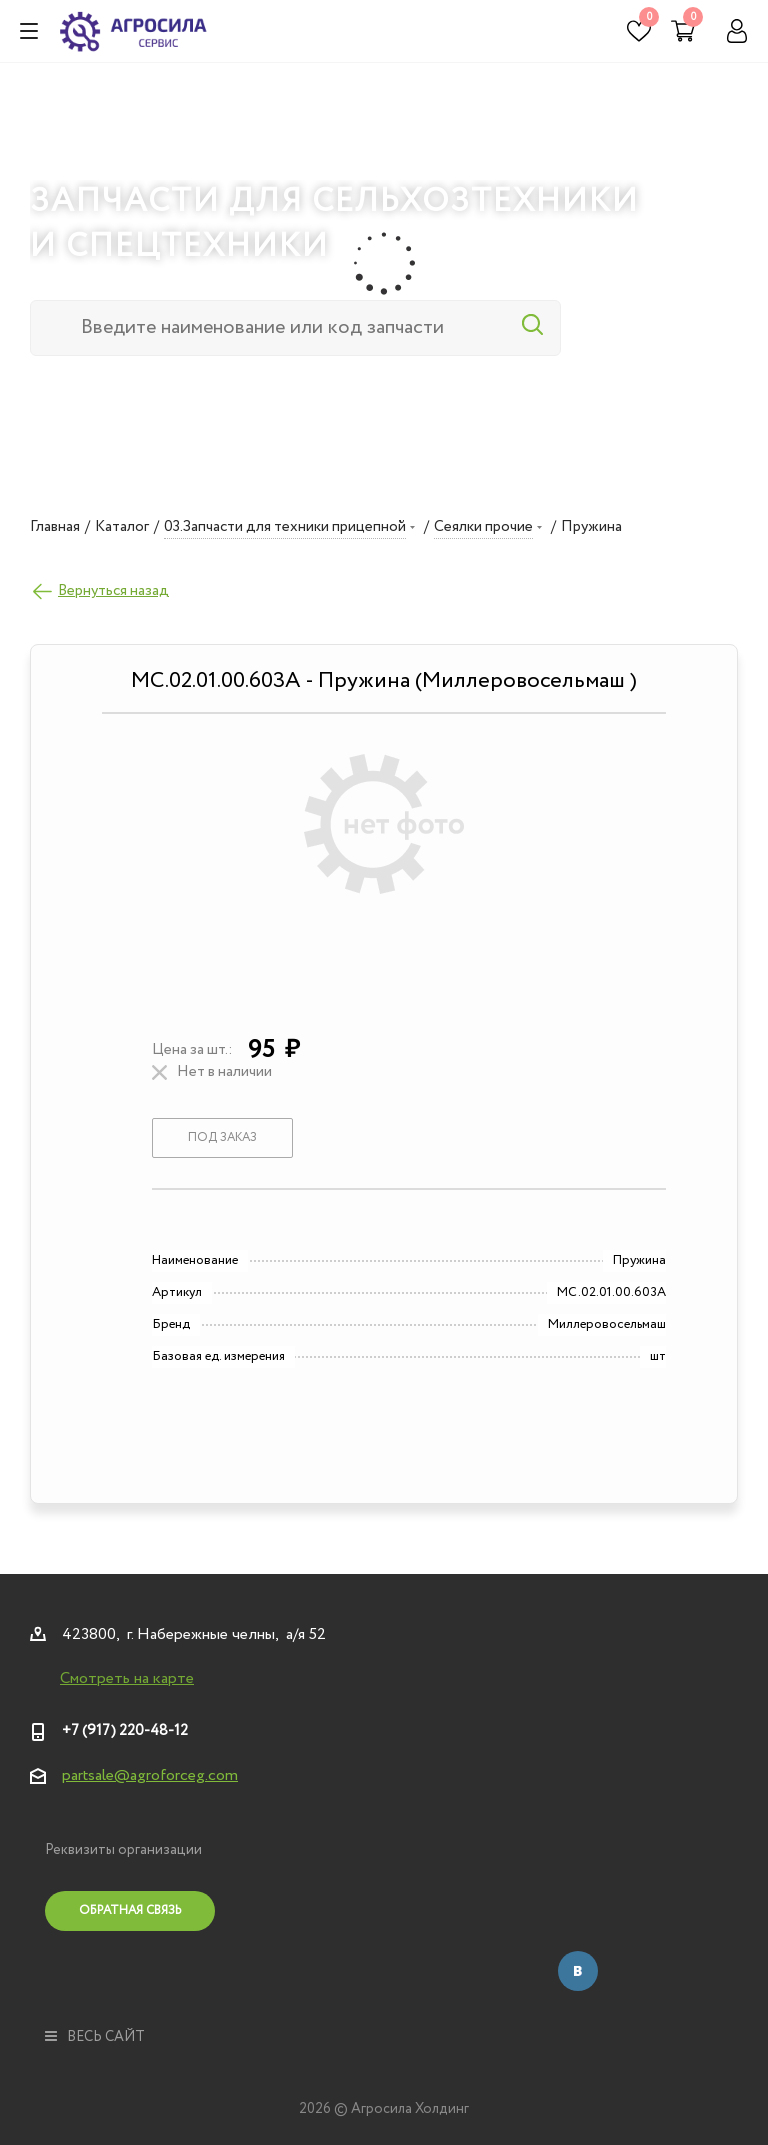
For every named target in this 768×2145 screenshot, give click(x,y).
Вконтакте (578, 1971)
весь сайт (95, 2037)
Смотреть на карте (127, 1679)
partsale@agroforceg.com (150, 1775)
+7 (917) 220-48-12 (125, 1731)
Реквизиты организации (123, 1850)
